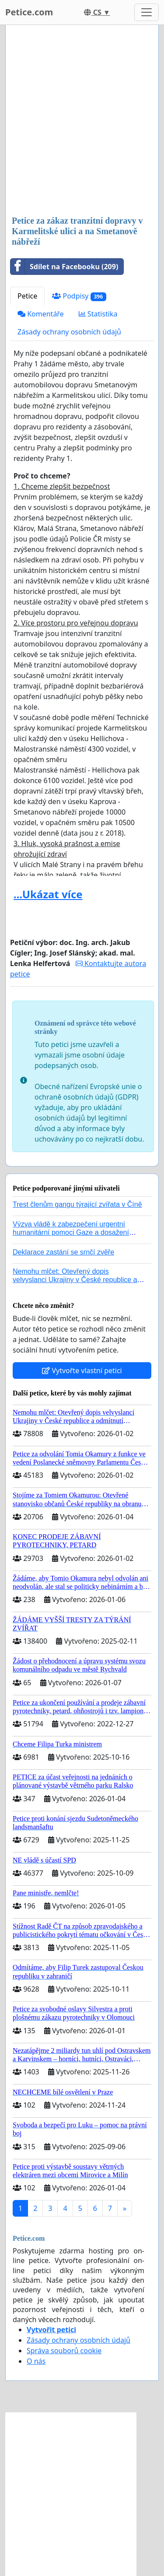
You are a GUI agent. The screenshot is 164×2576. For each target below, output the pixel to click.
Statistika (98, 314)
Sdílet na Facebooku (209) (64, 266)
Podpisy (79, 296)
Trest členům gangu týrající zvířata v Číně (77, 1204)
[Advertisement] (82, 121)
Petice (27, 296)
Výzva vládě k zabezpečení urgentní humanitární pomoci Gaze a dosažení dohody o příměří (71, 1232)
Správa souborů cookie (64, 2350)
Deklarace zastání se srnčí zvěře (63, 1252)
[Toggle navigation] (146, 12)
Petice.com (29, 12)
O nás (36, 2361)
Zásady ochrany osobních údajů (69, 332)
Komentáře (40, 314)
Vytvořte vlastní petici (82, 1370)
